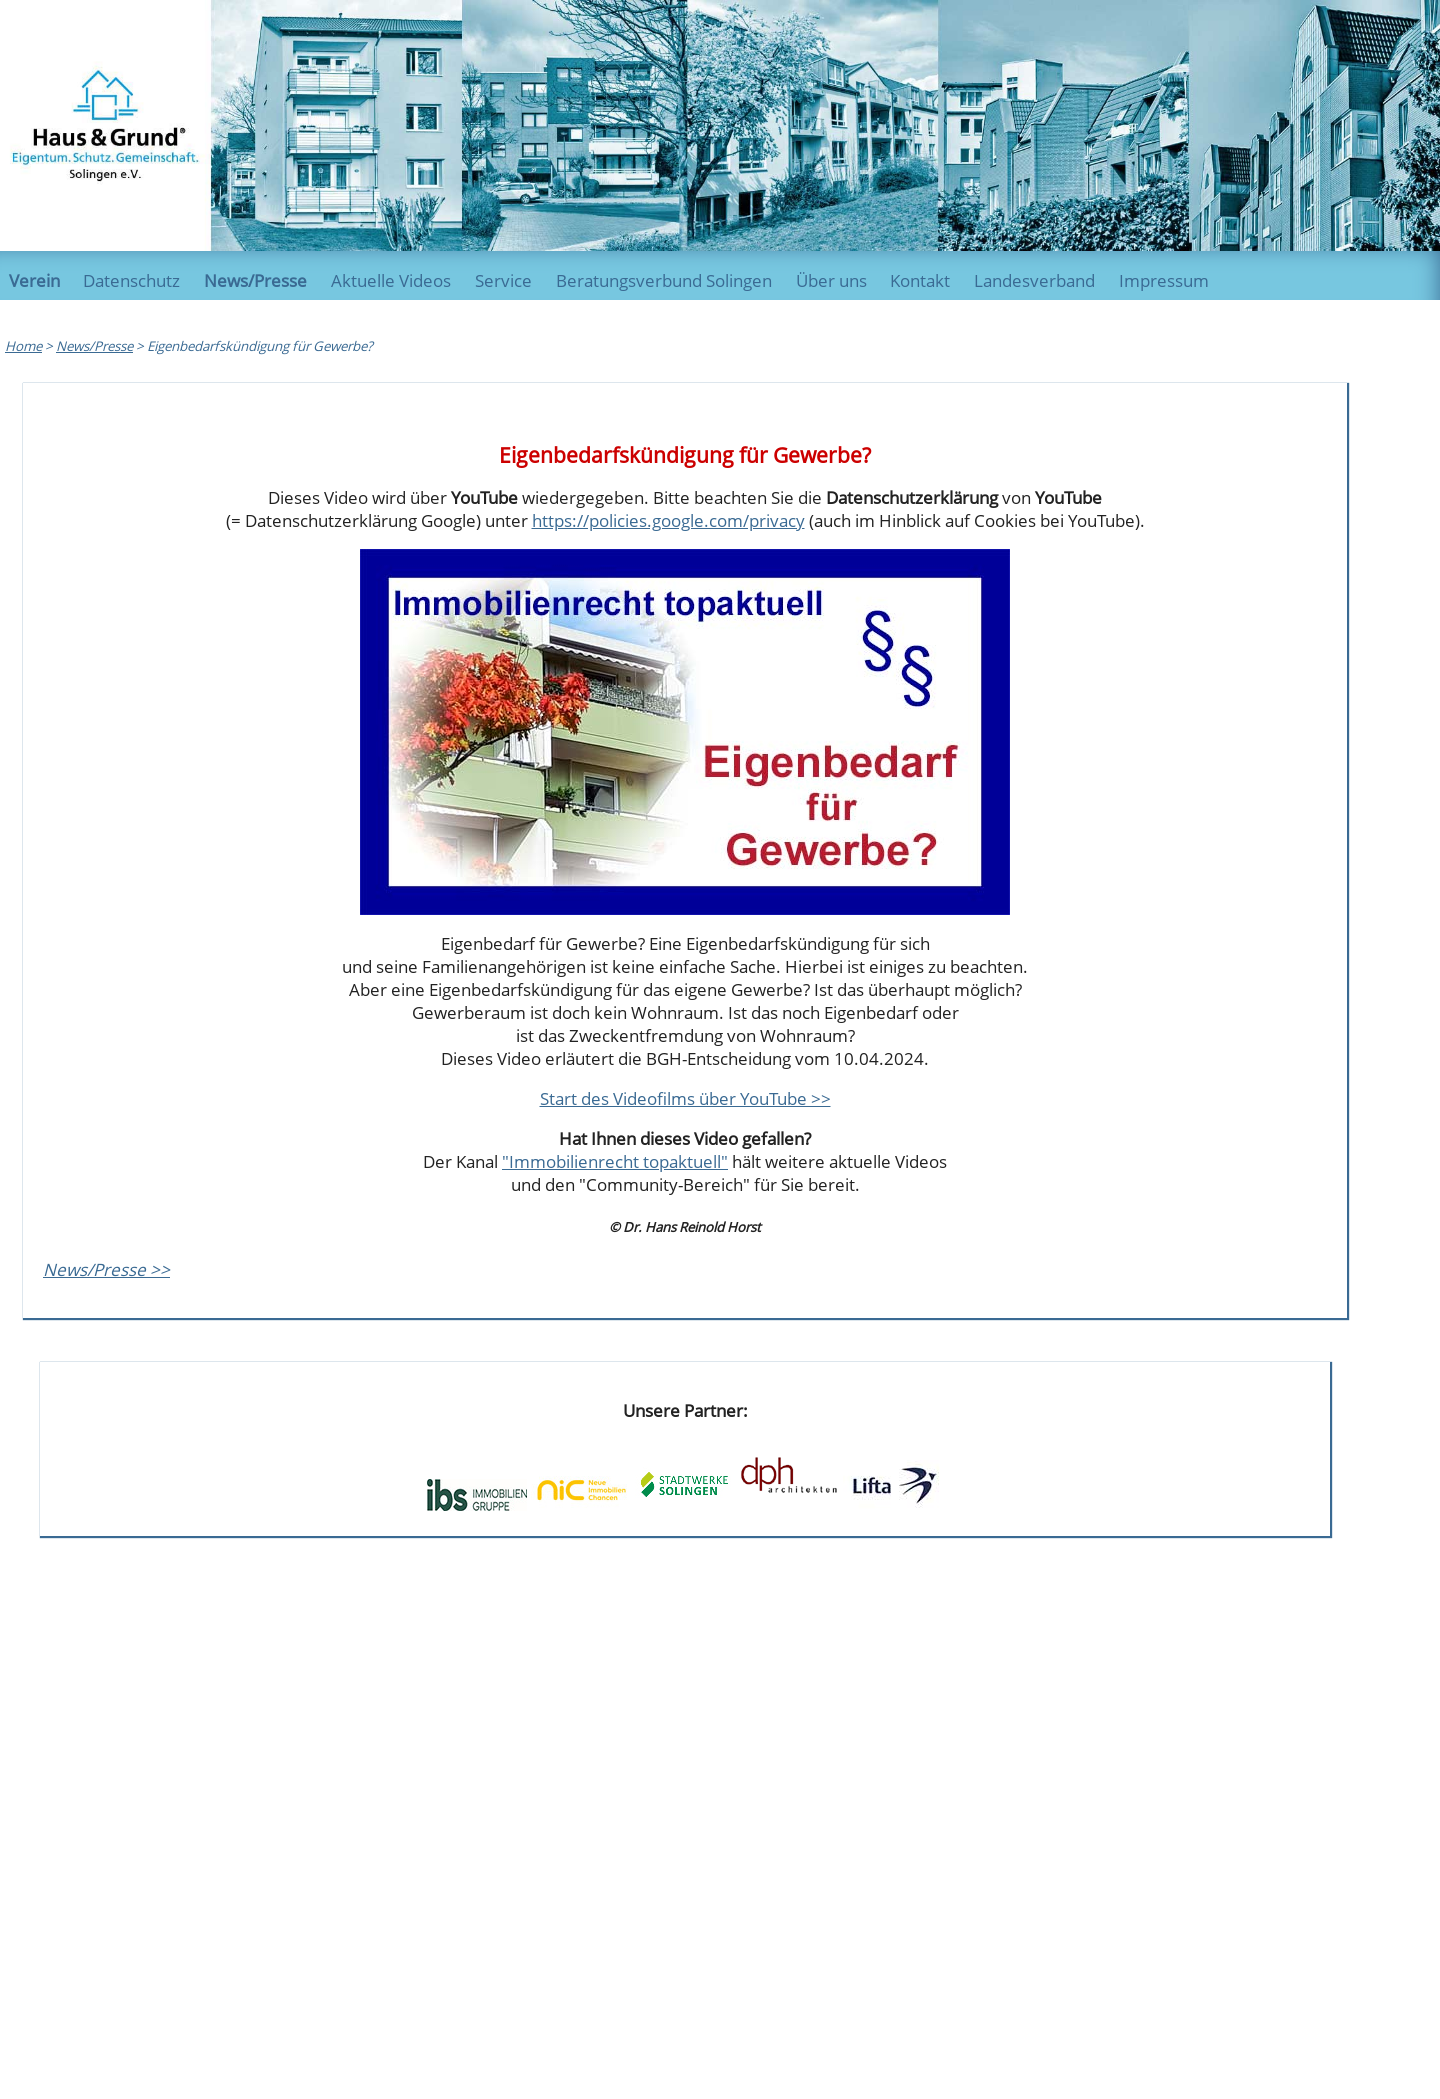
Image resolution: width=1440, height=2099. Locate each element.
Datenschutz (131, 280)
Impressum (1164, 280)
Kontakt (920, 280)
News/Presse (255, 280)
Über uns (831, 280)
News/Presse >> (106, 1269)
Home (23, 346)
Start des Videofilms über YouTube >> (685, 1098)
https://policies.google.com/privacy (668, 520)
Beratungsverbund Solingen (664, 280)
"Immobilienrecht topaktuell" (615, 1161)
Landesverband (1034, 280)
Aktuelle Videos (391, 280)
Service (503, 280)
